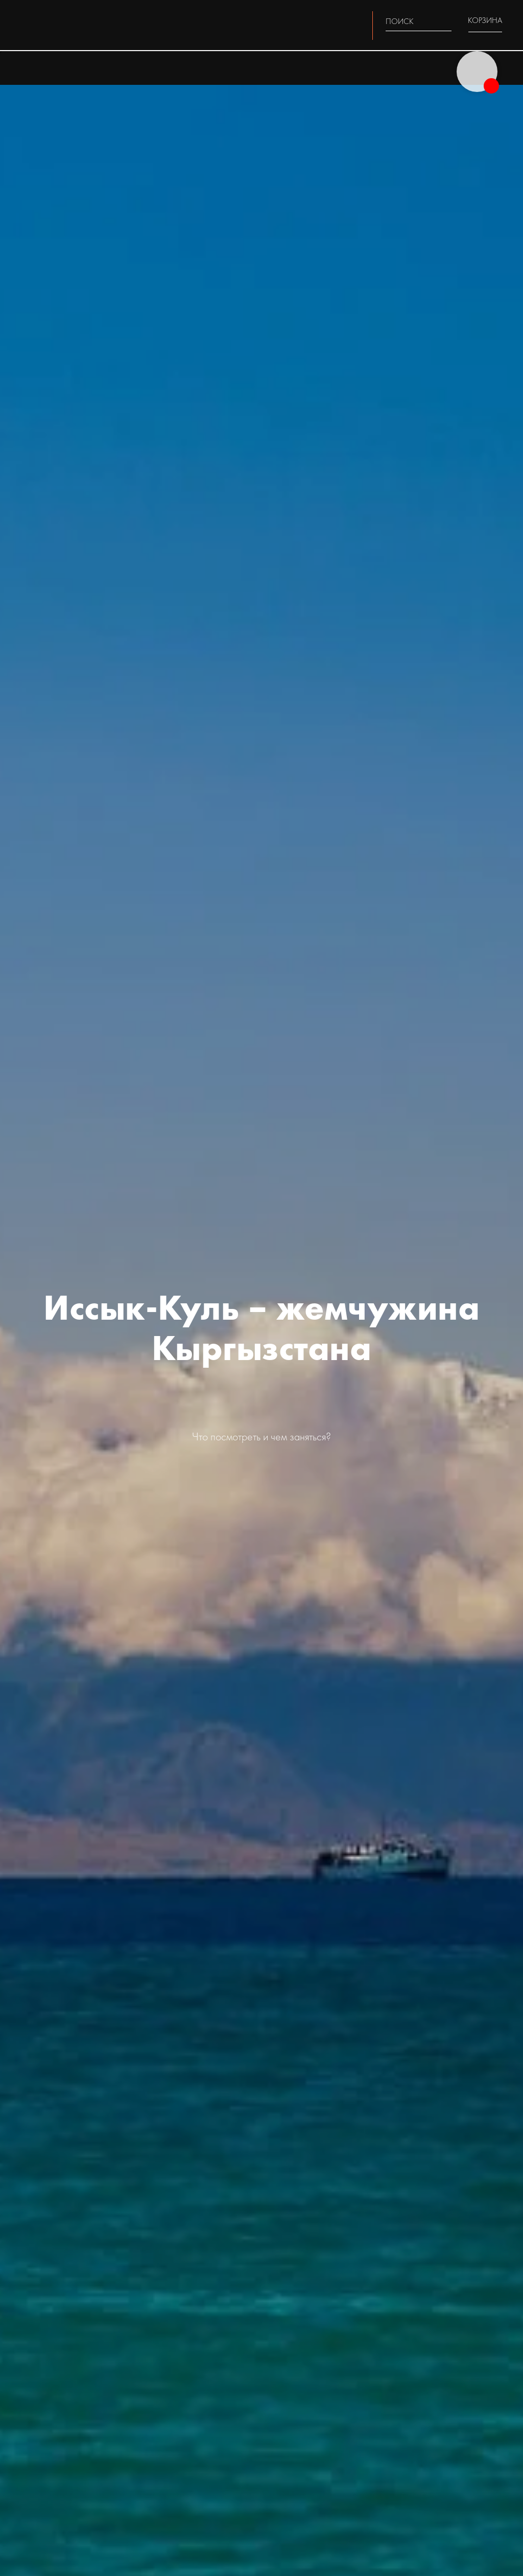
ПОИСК (400, 21)
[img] (445, 20)
